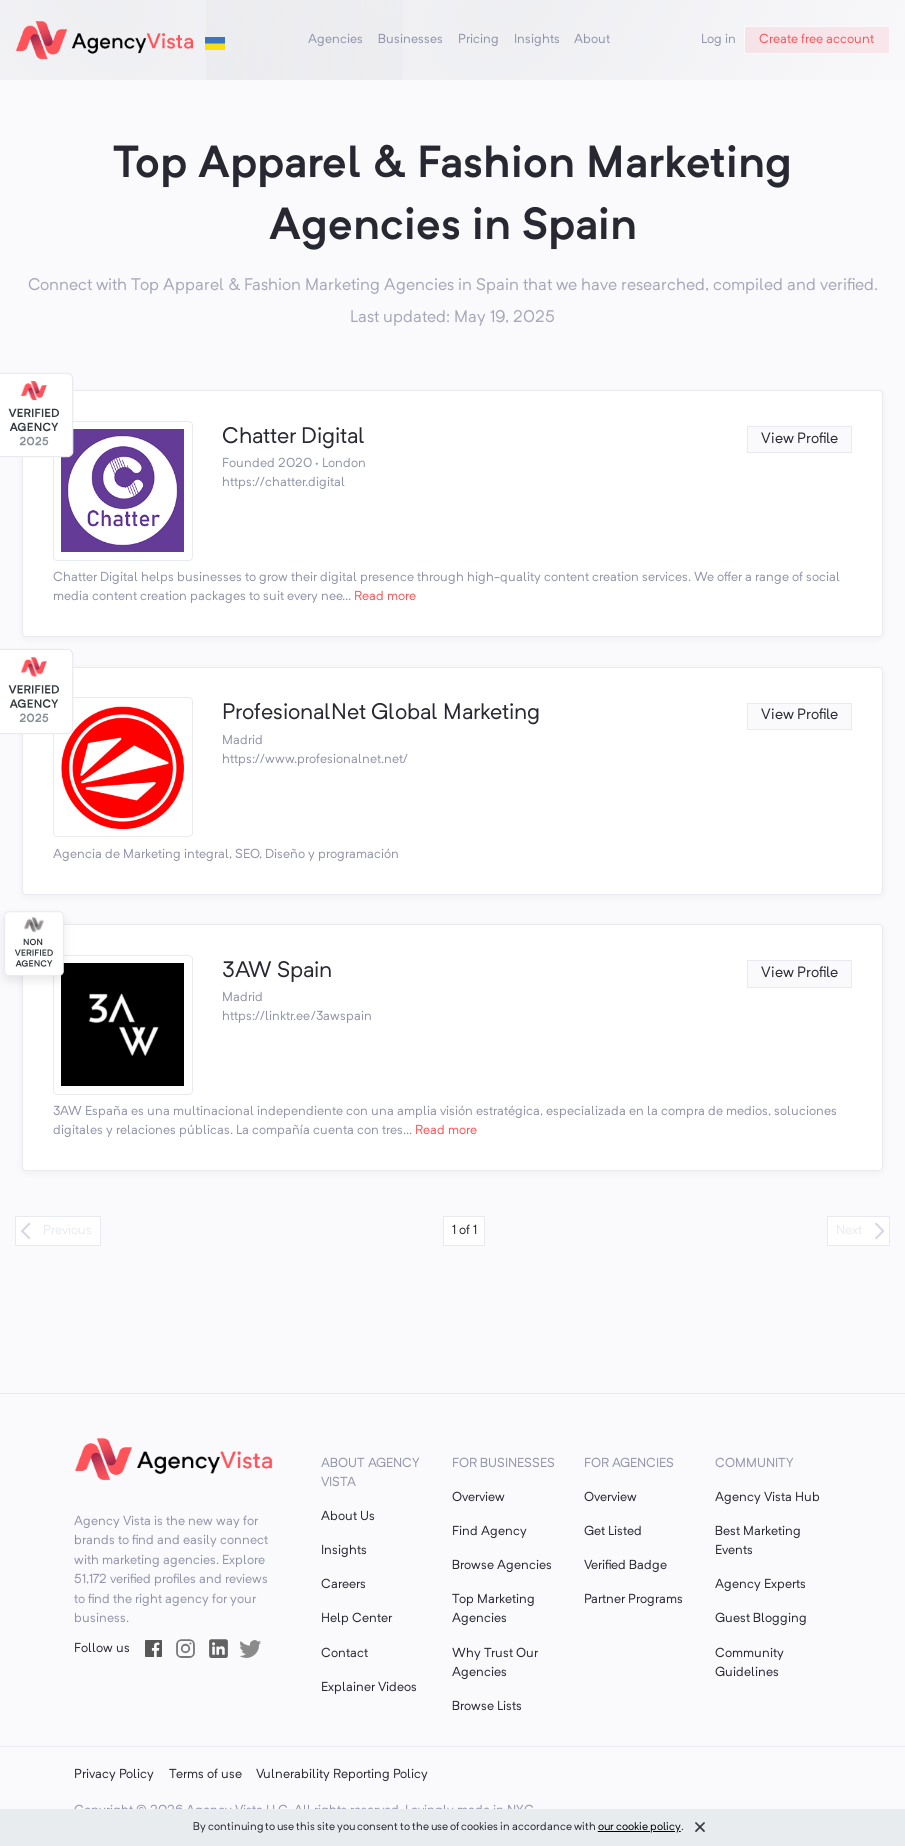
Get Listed (613, 1531)
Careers (343, 1584)
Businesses (410, 39)
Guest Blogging (761, 1618)
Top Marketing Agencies (493, 1609)
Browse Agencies (502, 1565)
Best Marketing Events (758, 1541)
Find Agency (489, 1531)
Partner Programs (633, 1599)
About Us (348, 1516)
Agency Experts (760, 1584)
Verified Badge (625, 1565)
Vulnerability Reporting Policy (342, 1774)
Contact (344, 1653)
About (592, 39)
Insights (537, 39)
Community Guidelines (749, 1663)
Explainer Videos (369, 1687)
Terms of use (205, 1774)
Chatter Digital (293, 437)
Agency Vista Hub (767, 1497)
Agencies (335, 39)
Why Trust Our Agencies (495, 1663)
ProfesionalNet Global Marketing (381, 713)
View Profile (799, 439)
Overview (478, 1497)
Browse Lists (487, 1706)
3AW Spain (277, 971)
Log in (718, 39)
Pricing (478, 39)
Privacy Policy (114, 1774)
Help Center (356, 1618)
